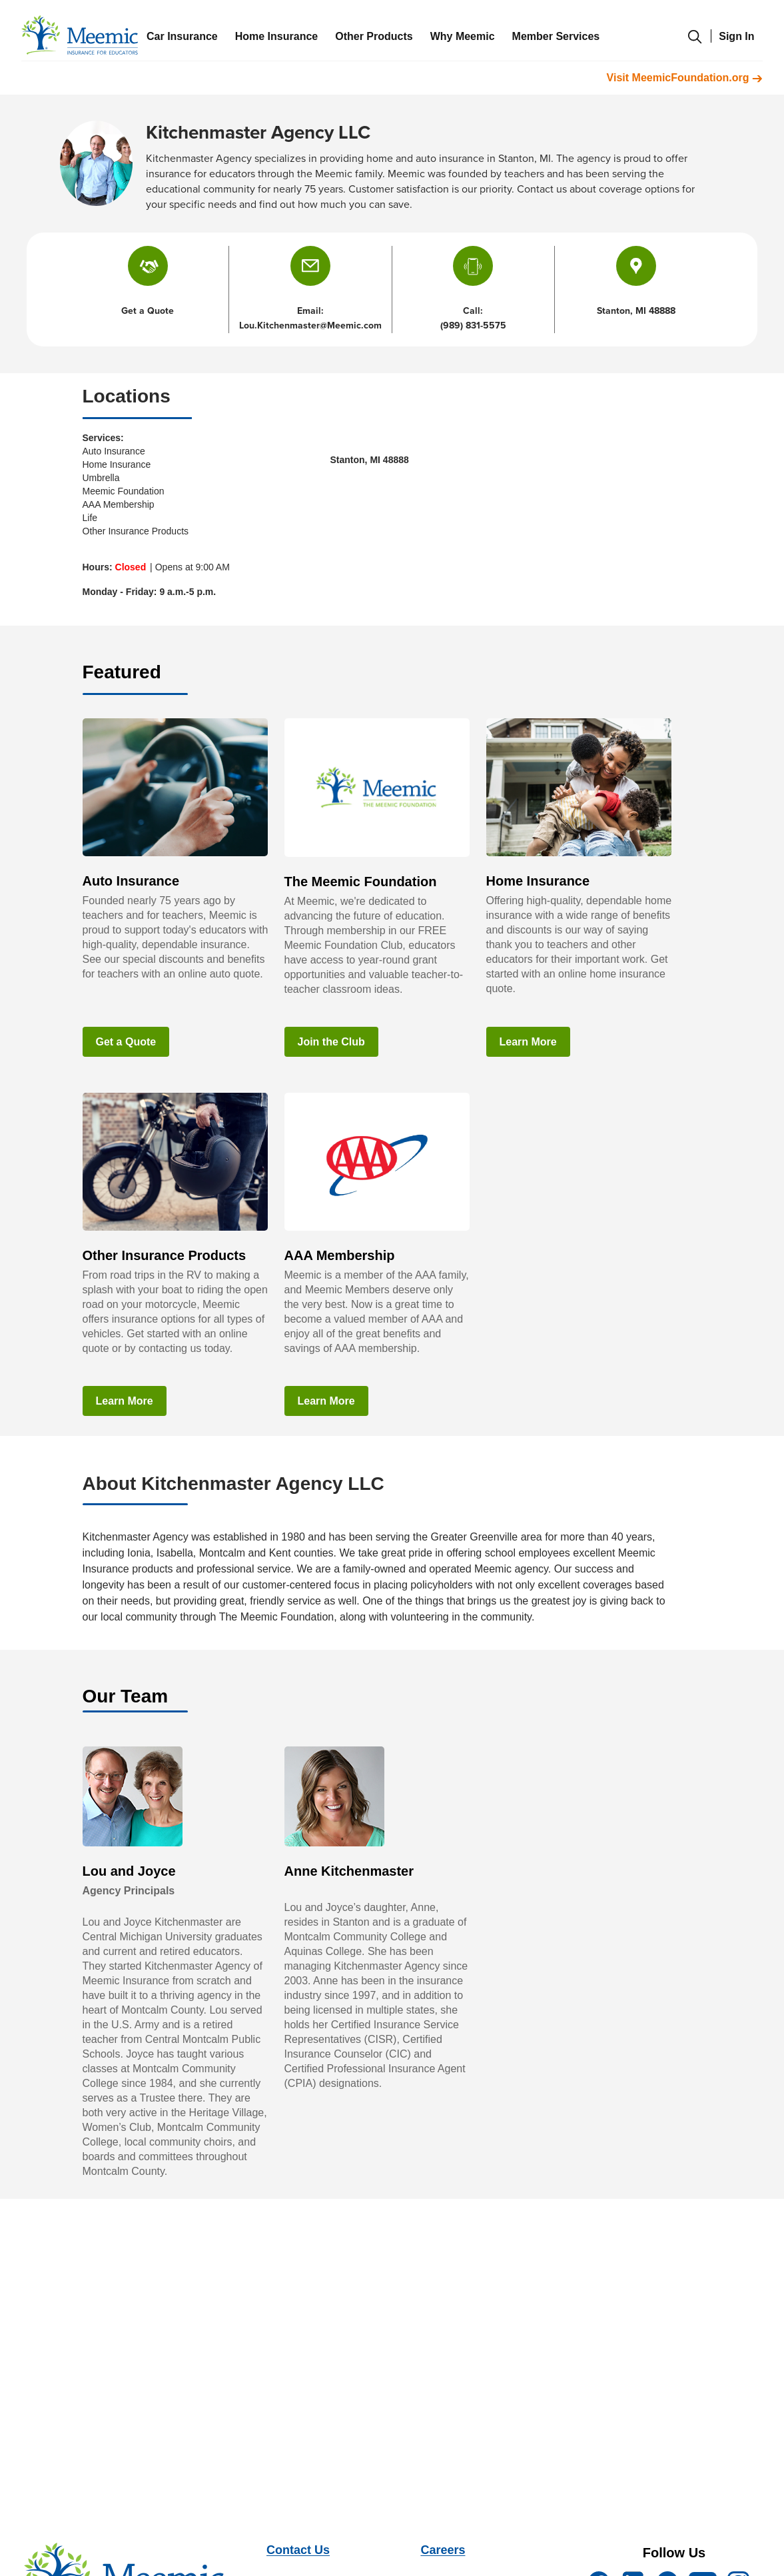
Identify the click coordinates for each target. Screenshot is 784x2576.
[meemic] (79, 35)
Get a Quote (126, 1041)
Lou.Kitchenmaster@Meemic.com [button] (310, 325)
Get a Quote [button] (147, 311)
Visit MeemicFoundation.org (685, 77)
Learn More (528, 1041)
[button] (310, 266)
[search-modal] (695, 42)
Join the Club (331, 1041)
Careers (442, 2550)
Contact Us (298, 2550)
